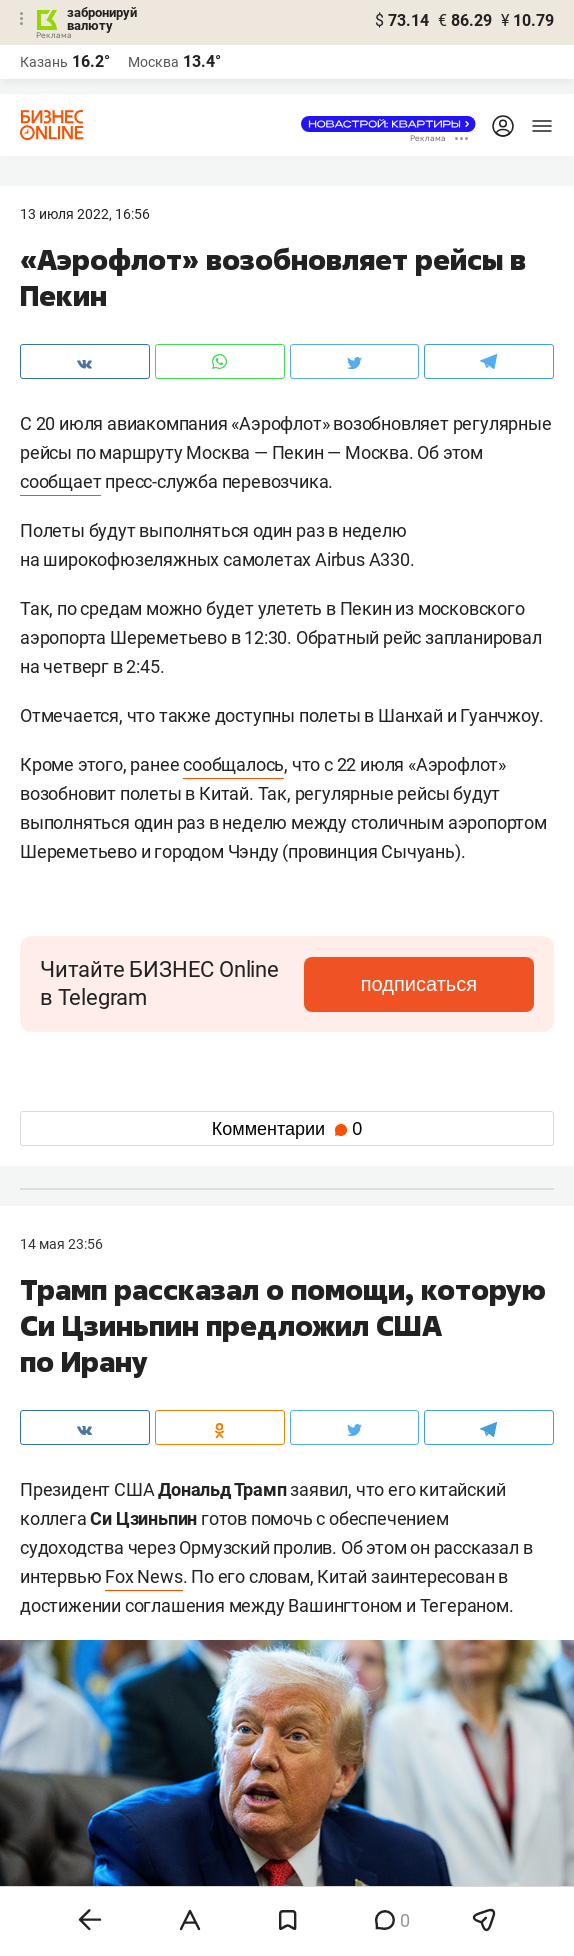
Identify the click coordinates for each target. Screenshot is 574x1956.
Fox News (143, 1576)
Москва (153, 62)
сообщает (60, 481)
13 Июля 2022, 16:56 (85, 214)
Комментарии (287, 1129)
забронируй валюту (102, 19)
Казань (44, 62)
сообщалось (233, 764)
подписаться (419, 984)
